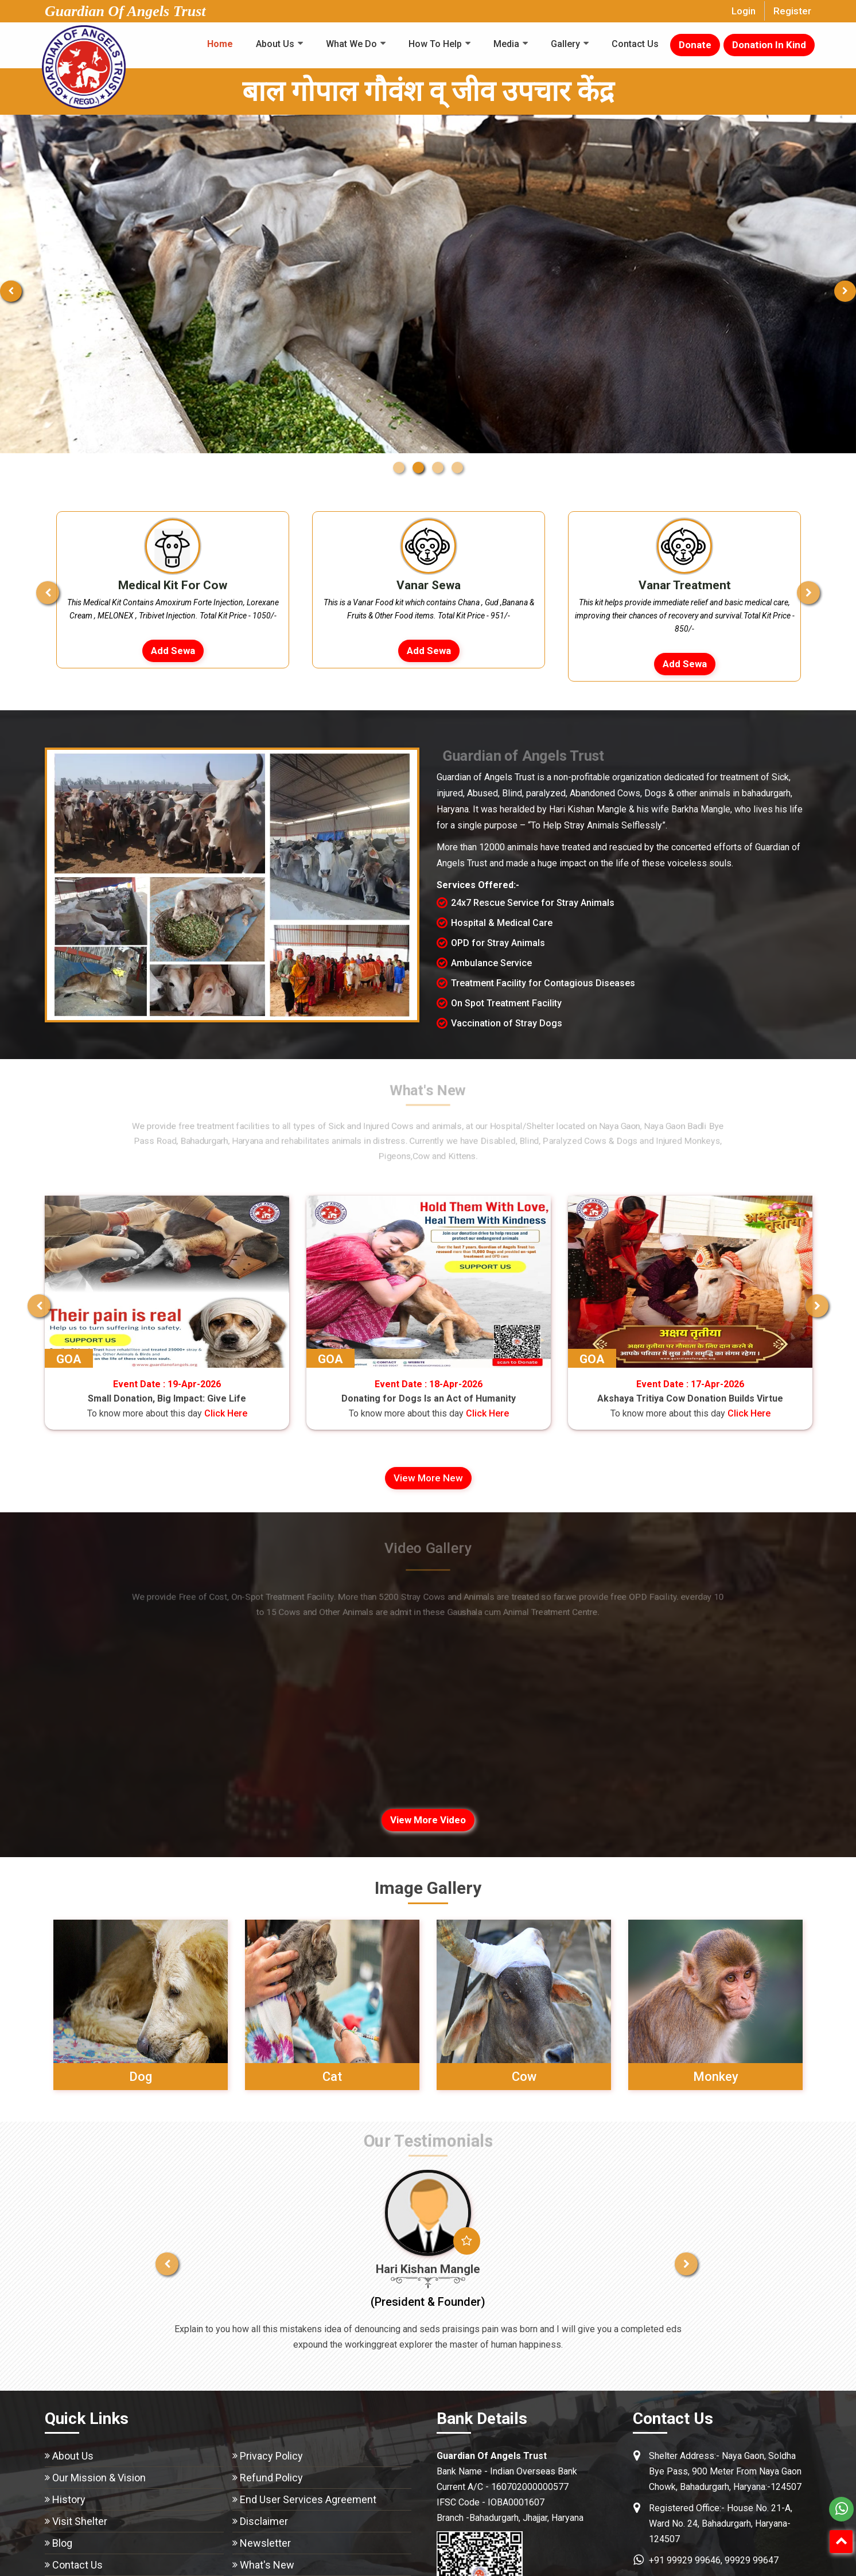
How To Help (435, 43)
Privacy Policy (271, 2456)
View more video (428, 1820)
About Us (275, 43)
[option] (173, 590)
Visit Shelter (79, 2521)
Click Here (109, 1413)
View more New (428, 1478)
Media (506, 43)
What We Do (351, 43)
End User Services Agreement (308, 2499)
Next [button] (820, 587)
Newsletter (265, 2543)
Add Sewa (173, 650)
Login (744, 11)
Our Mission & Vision (99, 2478)
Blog (62, 2543)
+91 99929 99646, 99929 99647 (714, 2560)
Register (792, 11)
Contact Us (635, 43)
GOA (214, 1359)
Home (220, 43)
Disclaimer (264, 2521)
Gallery (565, 43)
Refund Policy (271, 2478)
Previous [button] (36, 587)
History (68, 2499)
